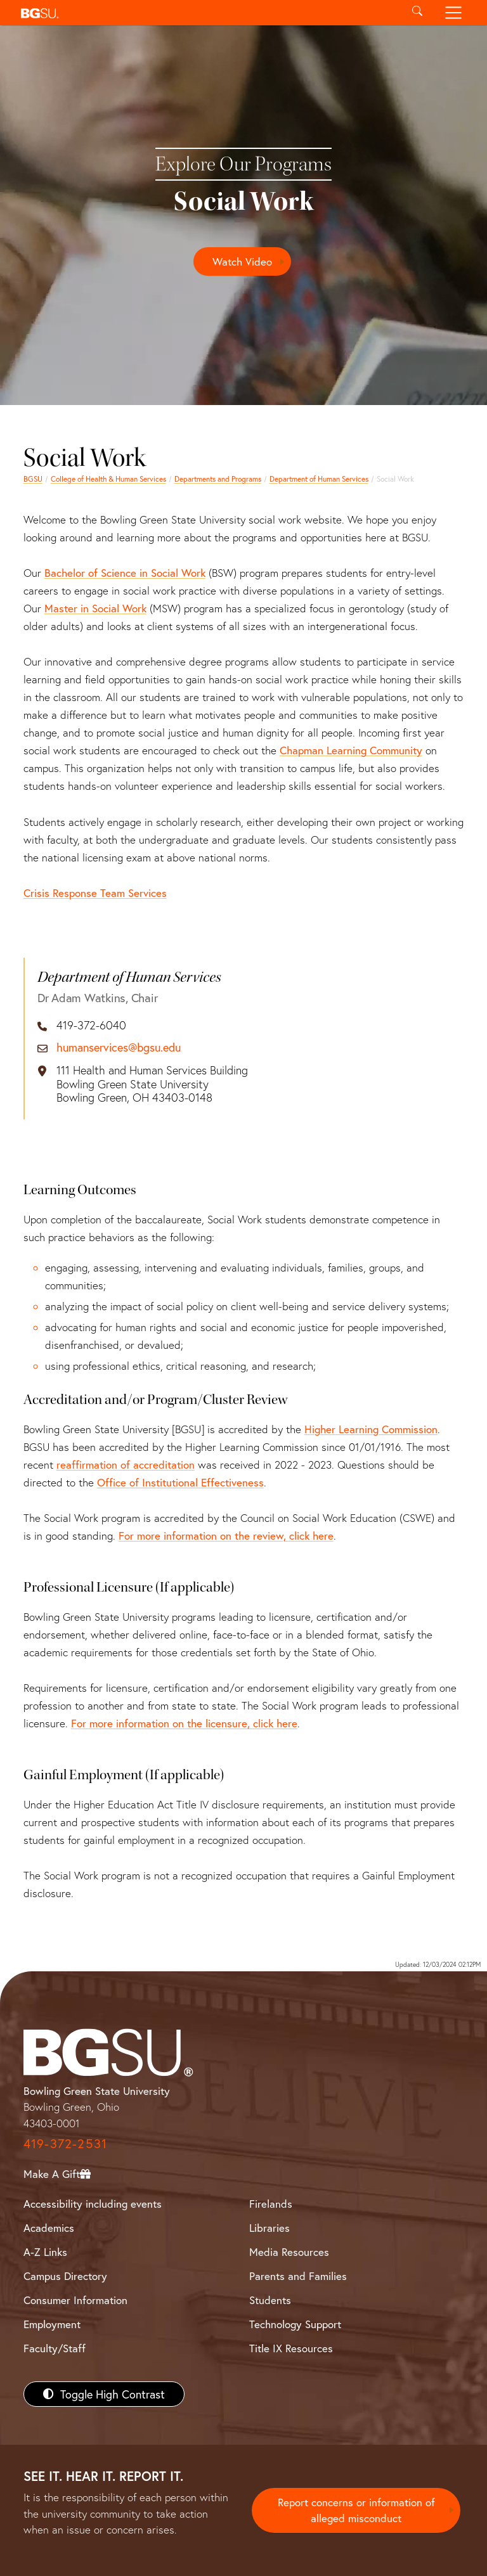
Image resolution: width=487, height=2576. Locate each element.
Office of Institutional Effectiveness (180, 1482)
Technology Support (295, 2324)
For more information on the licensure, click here (184, 1723)
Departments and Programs (217, 479)
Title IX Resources (291, 2348)
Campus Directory (65, 2276)
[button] (207, 13)
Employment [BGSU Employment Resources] (52, 2324)
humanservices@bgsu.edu (118, 1048)
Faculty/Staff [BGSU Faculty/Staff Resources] (54, 2348)
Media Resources (289, 2251)
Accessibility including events (92, 2203)
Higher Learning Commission (371, 1429)
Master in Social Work (95, 608)
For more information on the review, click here (226, 1535)
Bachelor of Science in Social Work (124, 572)
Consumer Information (75, 2300)
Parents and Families (298, 2276)
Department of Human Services (318, 479)
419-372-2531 (65, 2143)
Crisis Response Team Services (95, 893)
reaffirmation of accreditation (125, 1464)
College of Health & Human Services (108, 479)
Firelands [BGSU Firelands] (270, 2203)
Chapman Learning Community (351, 750)
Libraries (269, 2227)
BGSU (32, 479)
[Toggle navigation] (454, 12)
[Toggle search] (417, 12)
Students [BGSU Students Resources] (270, 2300)
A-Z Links (45, 2251)
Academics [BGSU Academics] (48, 2227)
